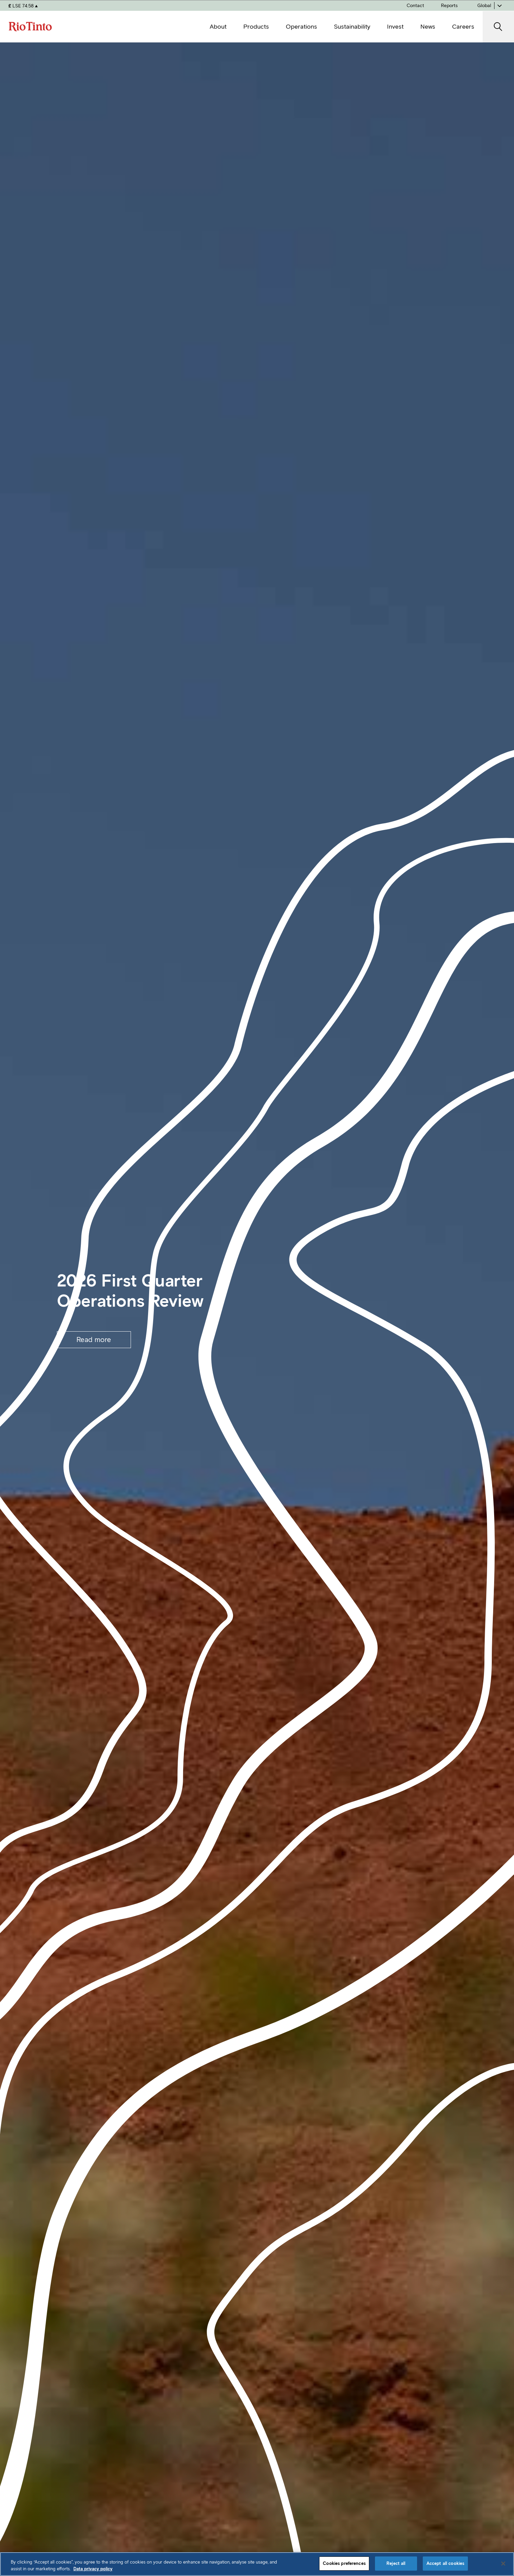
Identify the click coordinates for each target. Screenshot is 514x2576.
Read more (93, 1339)
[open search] (498, 26)
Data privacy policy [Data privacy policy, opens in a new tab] (92, 2568)
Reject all (395, 2563)
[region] (257, 2564)
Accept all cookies (445, 2563)
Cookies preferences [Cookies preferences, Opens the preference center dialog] (344, 2563)
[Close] (503, 2563)
